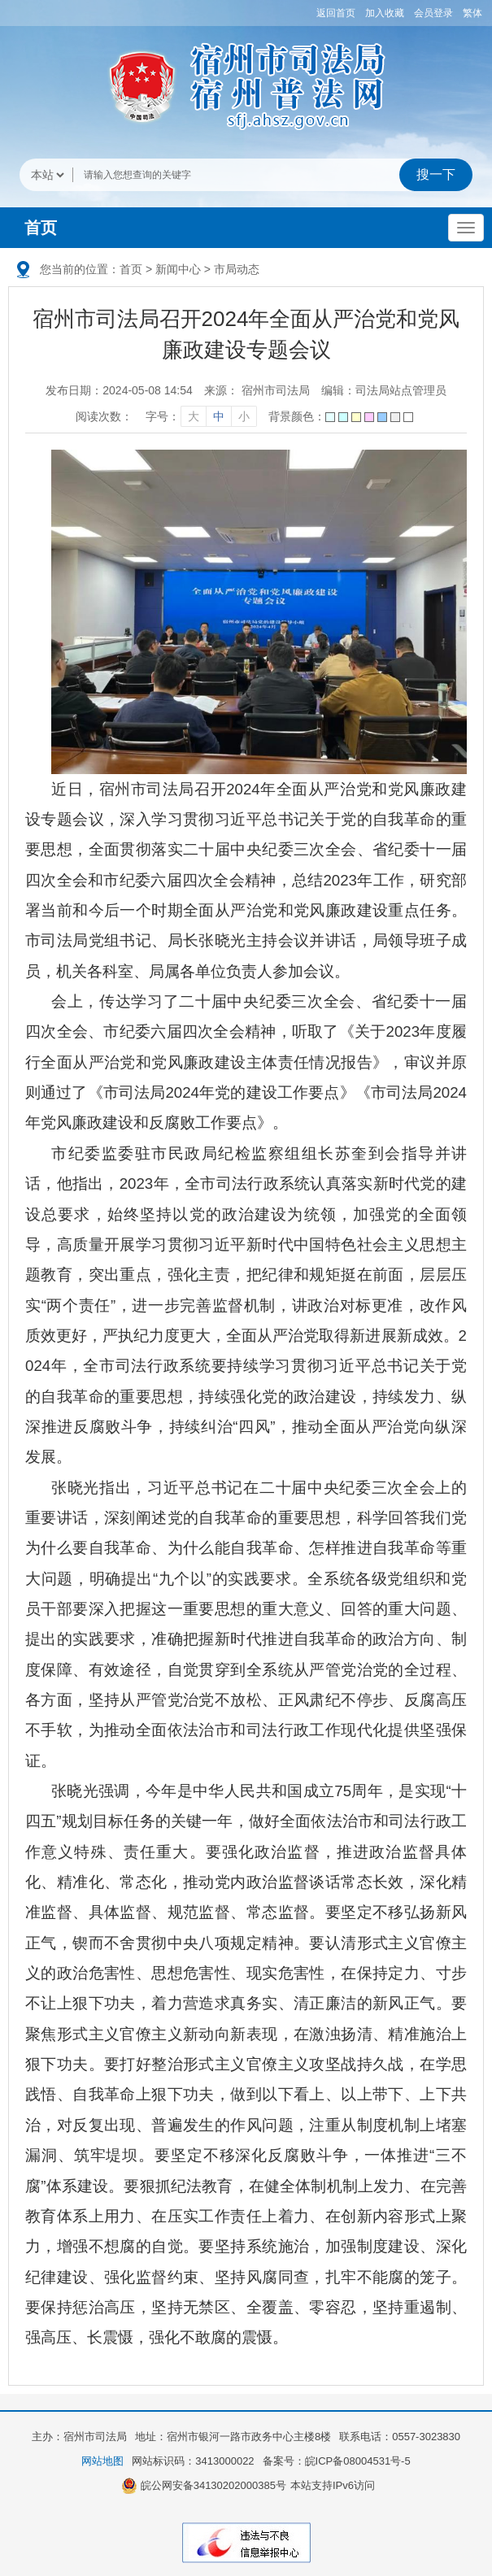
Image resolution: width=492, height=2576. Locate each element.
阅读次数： (104, 416)
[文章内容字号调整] (200, 416)
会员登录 (433, 13)
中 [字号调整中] (218, 416)
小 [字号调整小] (244, 416)
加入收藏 (384, 13)
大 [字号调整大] (193, 416)
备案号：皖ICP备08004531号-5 (337, 2461)
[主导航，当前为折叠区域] (466, 228)
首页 (40, 228)
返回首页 (335, 13)
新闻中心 (178, 269)
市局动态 (236, 269)
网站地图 (102, 2461)
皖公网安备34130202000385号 (203, 2486)
